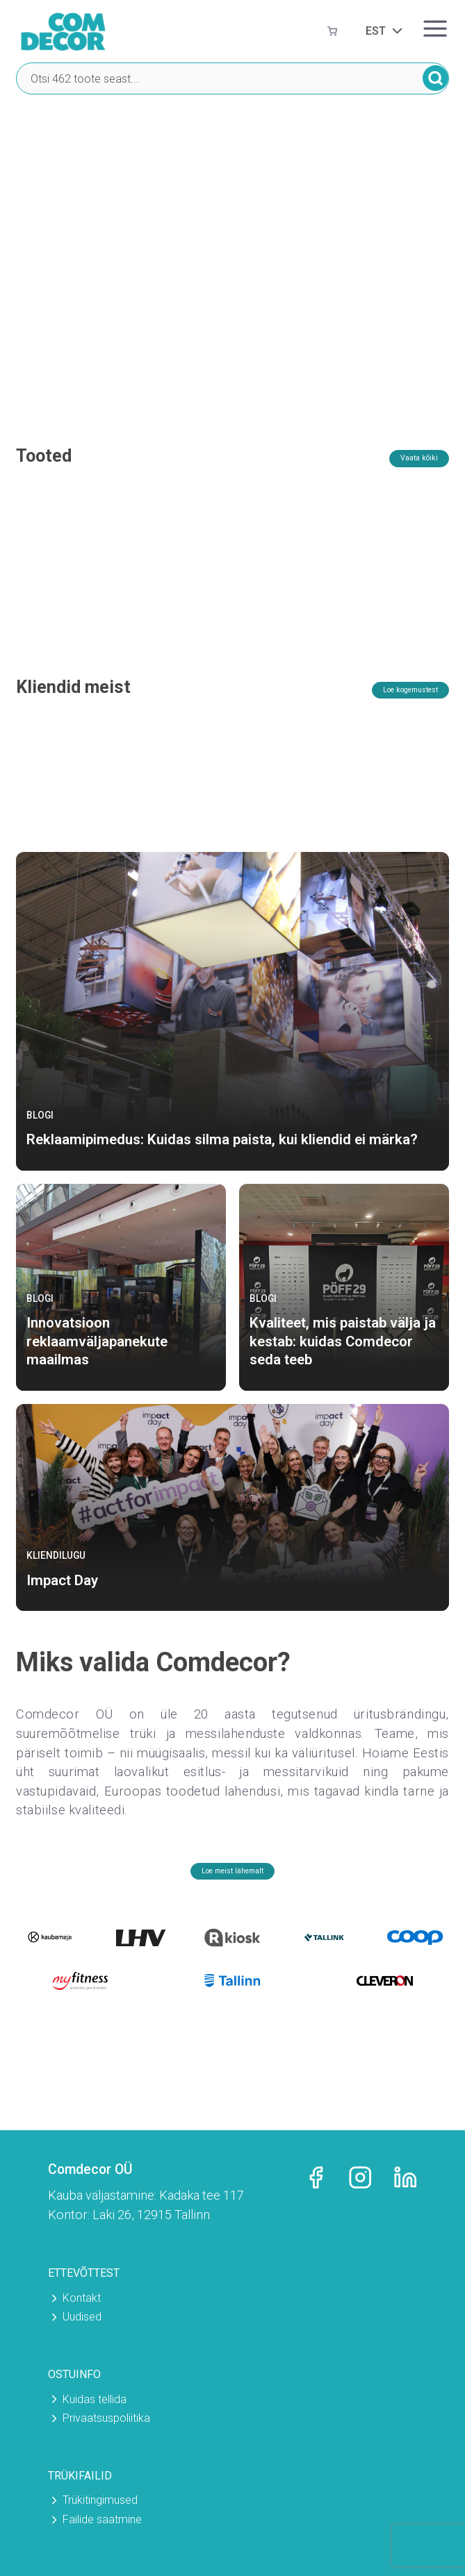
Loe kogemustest (389, 712)
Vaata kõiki (406, 460)
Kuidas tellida (95, 2399)
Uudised (82, 2317)
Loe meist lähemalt (232, 1895)
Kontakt (82, 2298)
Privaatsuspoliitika (106, 2418)
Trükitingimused (100, 2500)
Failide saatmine (102, 2519)
